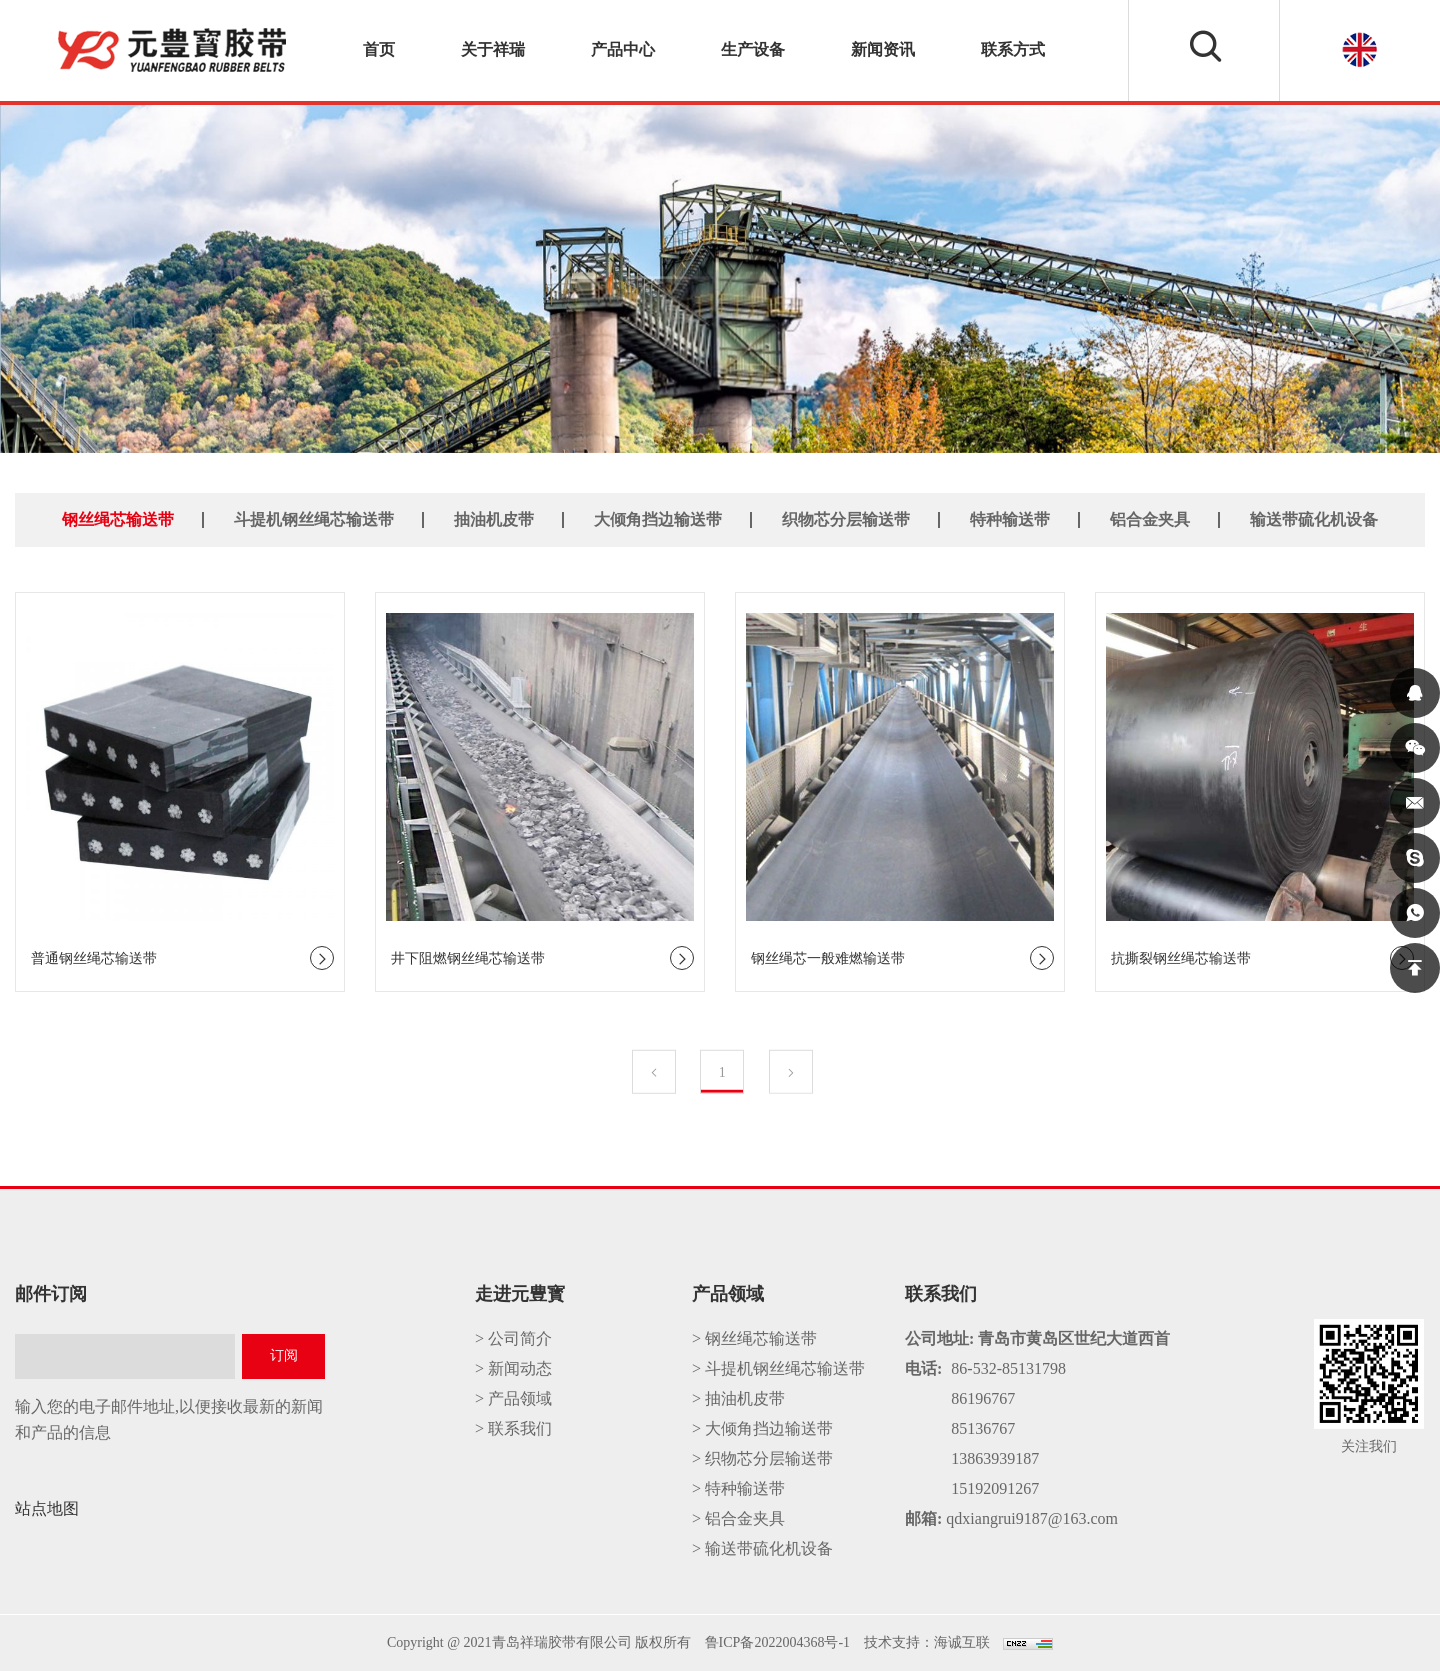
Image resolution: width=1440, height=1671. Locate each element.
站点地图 (47, 1508)
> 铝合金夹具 (738, 1518)
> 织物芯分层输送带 (762, 1458)
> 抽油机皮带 (738, 1398)
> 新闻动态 (513, 1368)
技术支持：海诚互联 (927, 1642)
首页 (379, 49)
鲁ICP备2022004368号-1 (777, 1642)
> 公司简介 (513, 1338)
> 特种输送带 (738, 1488)
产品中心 (623, 49)
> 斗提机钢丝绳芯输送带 (778, 1368)
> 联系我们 (513, 1428)
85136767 (983, 1428)
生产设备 (753, 49)
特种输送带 (1010, 518)
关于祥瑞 (493, 49)
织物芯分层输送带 (846, 518)
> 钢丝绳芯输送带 (754, 1338)
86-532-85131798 (1008, 1368)
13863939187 (995, 1458)
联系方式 (1013, 49)
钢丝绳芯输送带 (118, 518)
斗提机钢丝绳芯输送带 (314, 518)
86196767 (983, 1398)
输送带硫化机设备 (1314, 518)
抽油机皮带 (494, 518)
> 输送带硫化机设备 (762, 1548)
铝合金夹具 (1150, 518)
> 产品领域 (513, 1398)
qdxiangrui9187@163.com (1032, 1518)
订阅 (284, 1355)
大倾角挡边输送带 (658, 518)
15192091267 (995, 1488)
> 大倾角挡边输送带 (762, 1428)
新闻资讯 (883, 49)
